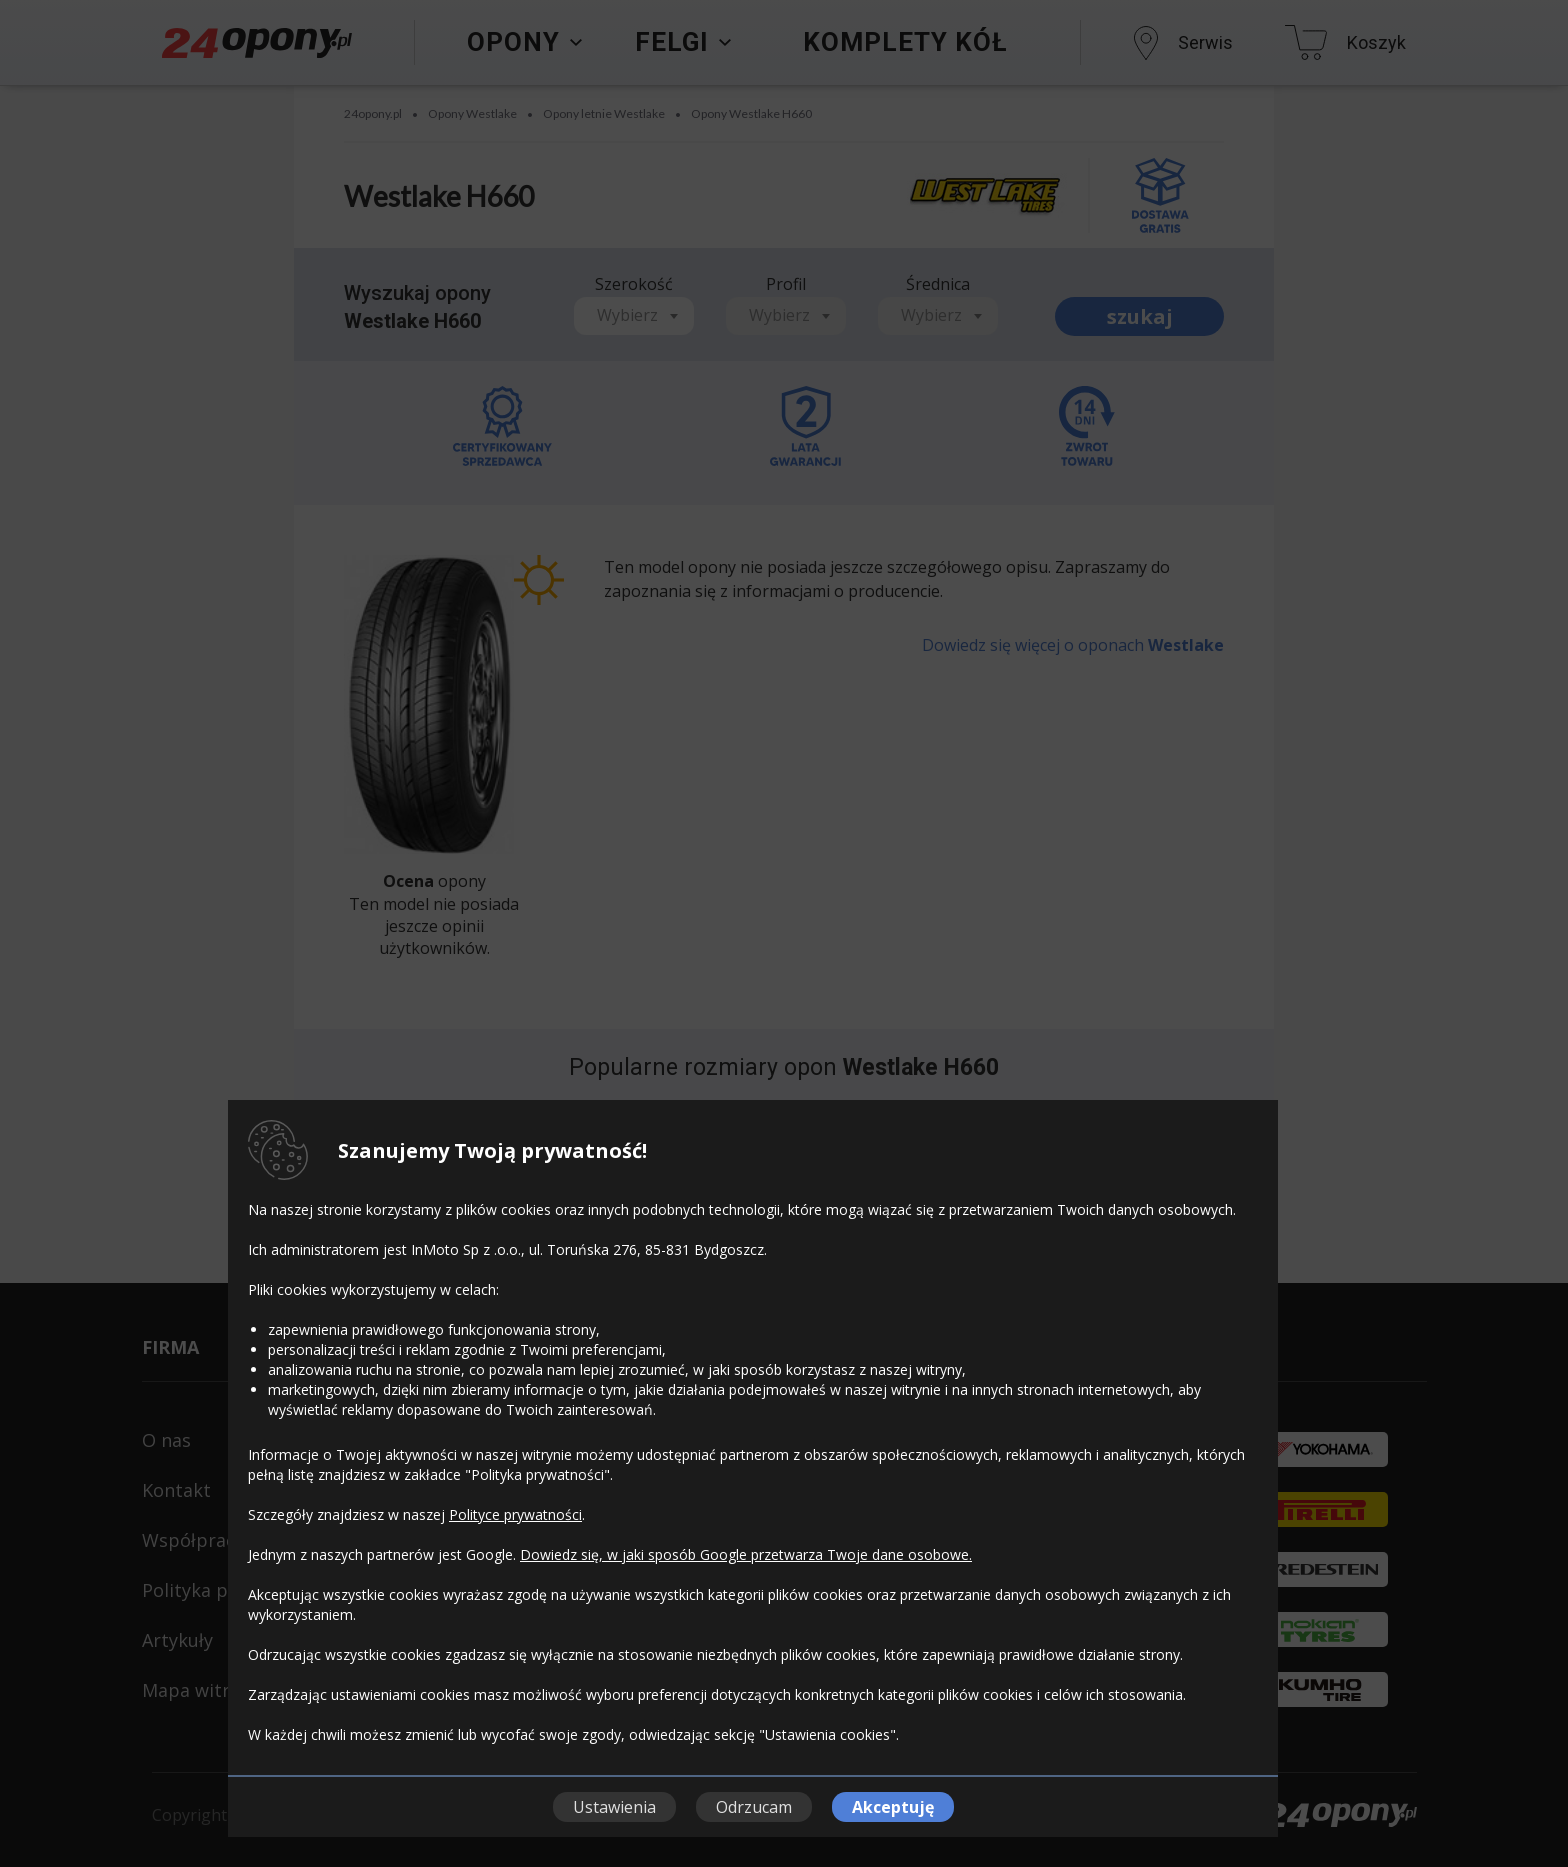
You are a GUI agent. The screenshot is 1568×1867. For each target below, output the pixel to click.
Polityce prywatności (515, 1514)
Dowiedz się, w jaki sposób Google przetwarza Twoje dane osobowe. (746, 1554)
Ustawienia (614, 1807)
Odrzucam (754, 1807)
